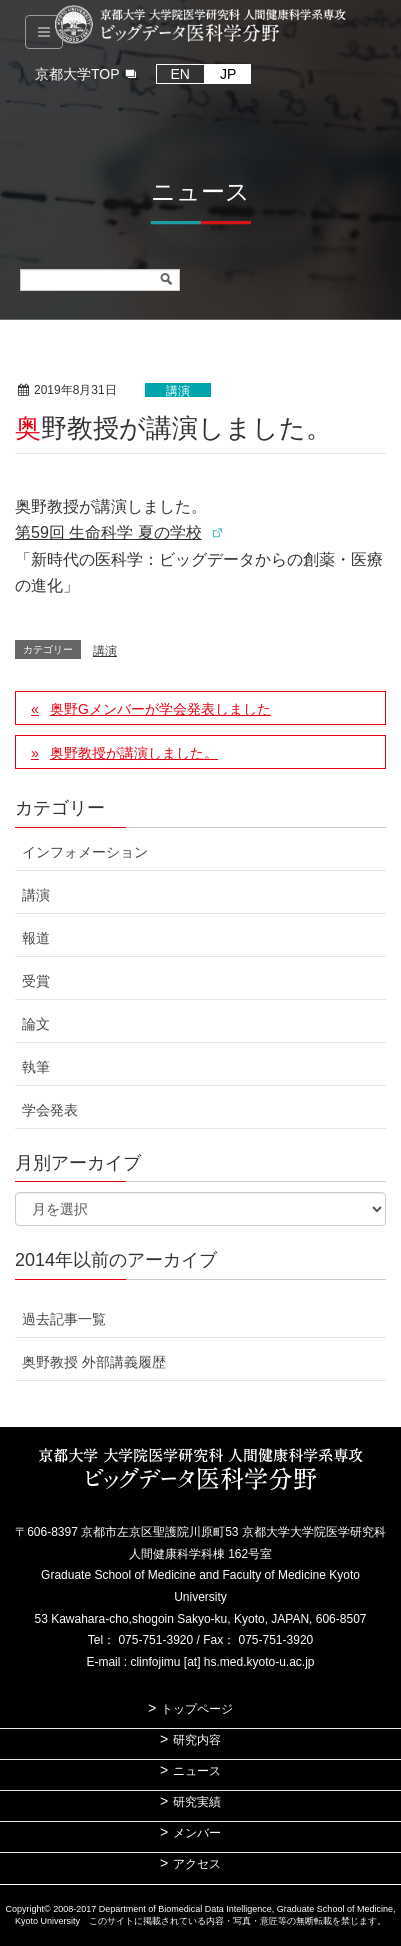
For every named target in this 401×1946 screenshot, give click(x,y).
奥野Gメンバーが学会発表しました (160, 709)
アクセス (197, 1864)
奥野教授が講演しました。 (134, 753)
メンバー (197, 1833)
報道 (36, 938)
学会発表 (50, 1110)
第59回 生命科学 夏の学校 (108, 532)
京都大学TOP (77, 74)
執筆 (36, 1067)
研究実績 (197, 1802)
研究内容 (197, 1740)
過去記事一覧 (64, 1319)
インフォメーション (85, 852)
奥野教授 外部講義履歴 (94, 1362)
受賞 (36, 981)
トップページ (197, 1709)
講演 (178, 391)
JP (228, 74)
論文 (36, 1024)
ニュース (197, 1771)
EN (180, 74)
